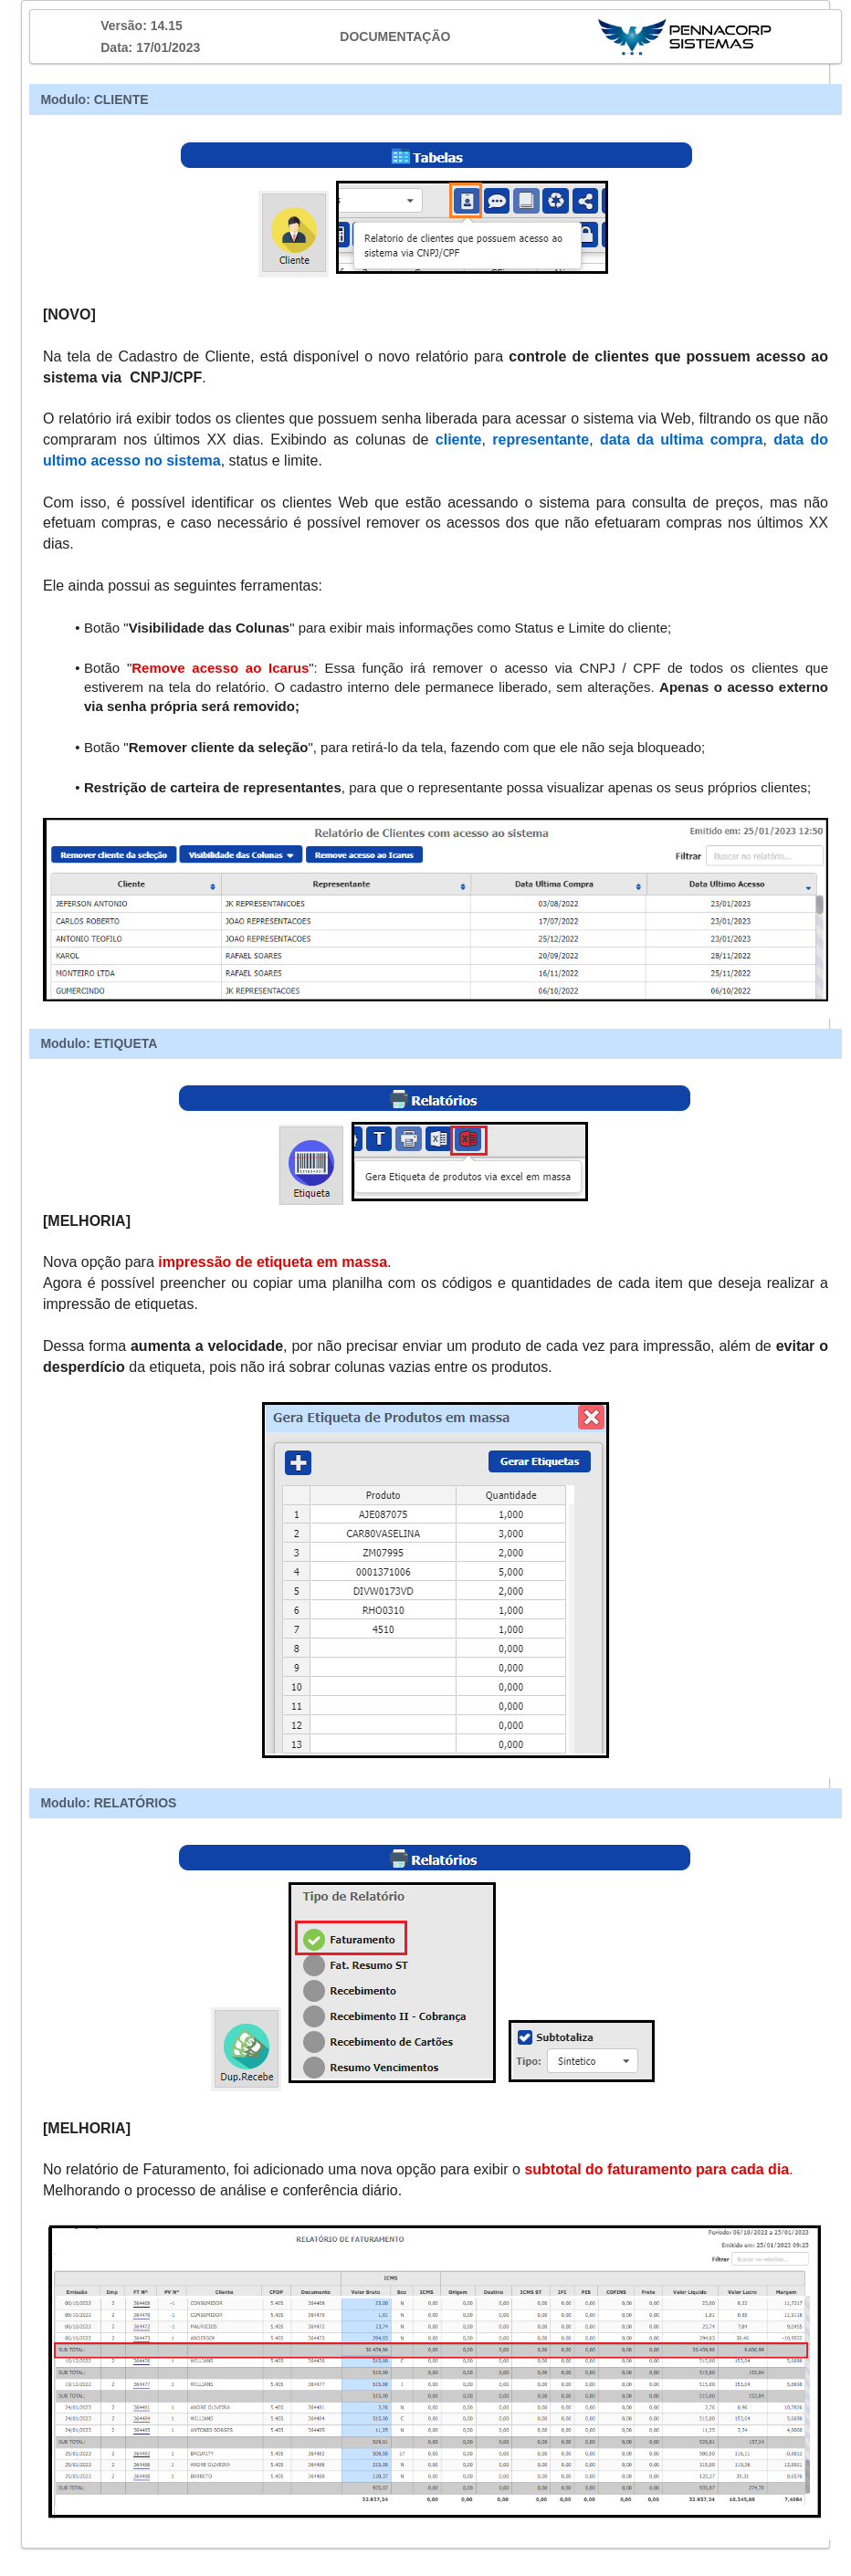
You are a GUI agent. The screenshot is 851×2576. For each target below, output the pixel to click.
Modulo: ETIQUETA (98, 1043)
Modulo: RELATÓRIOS (108, 1803)
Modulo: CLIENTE (94, 99)
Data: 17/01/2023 (150, 47)
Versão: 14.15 (141, 25)
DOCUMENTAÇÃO (395, 36)
